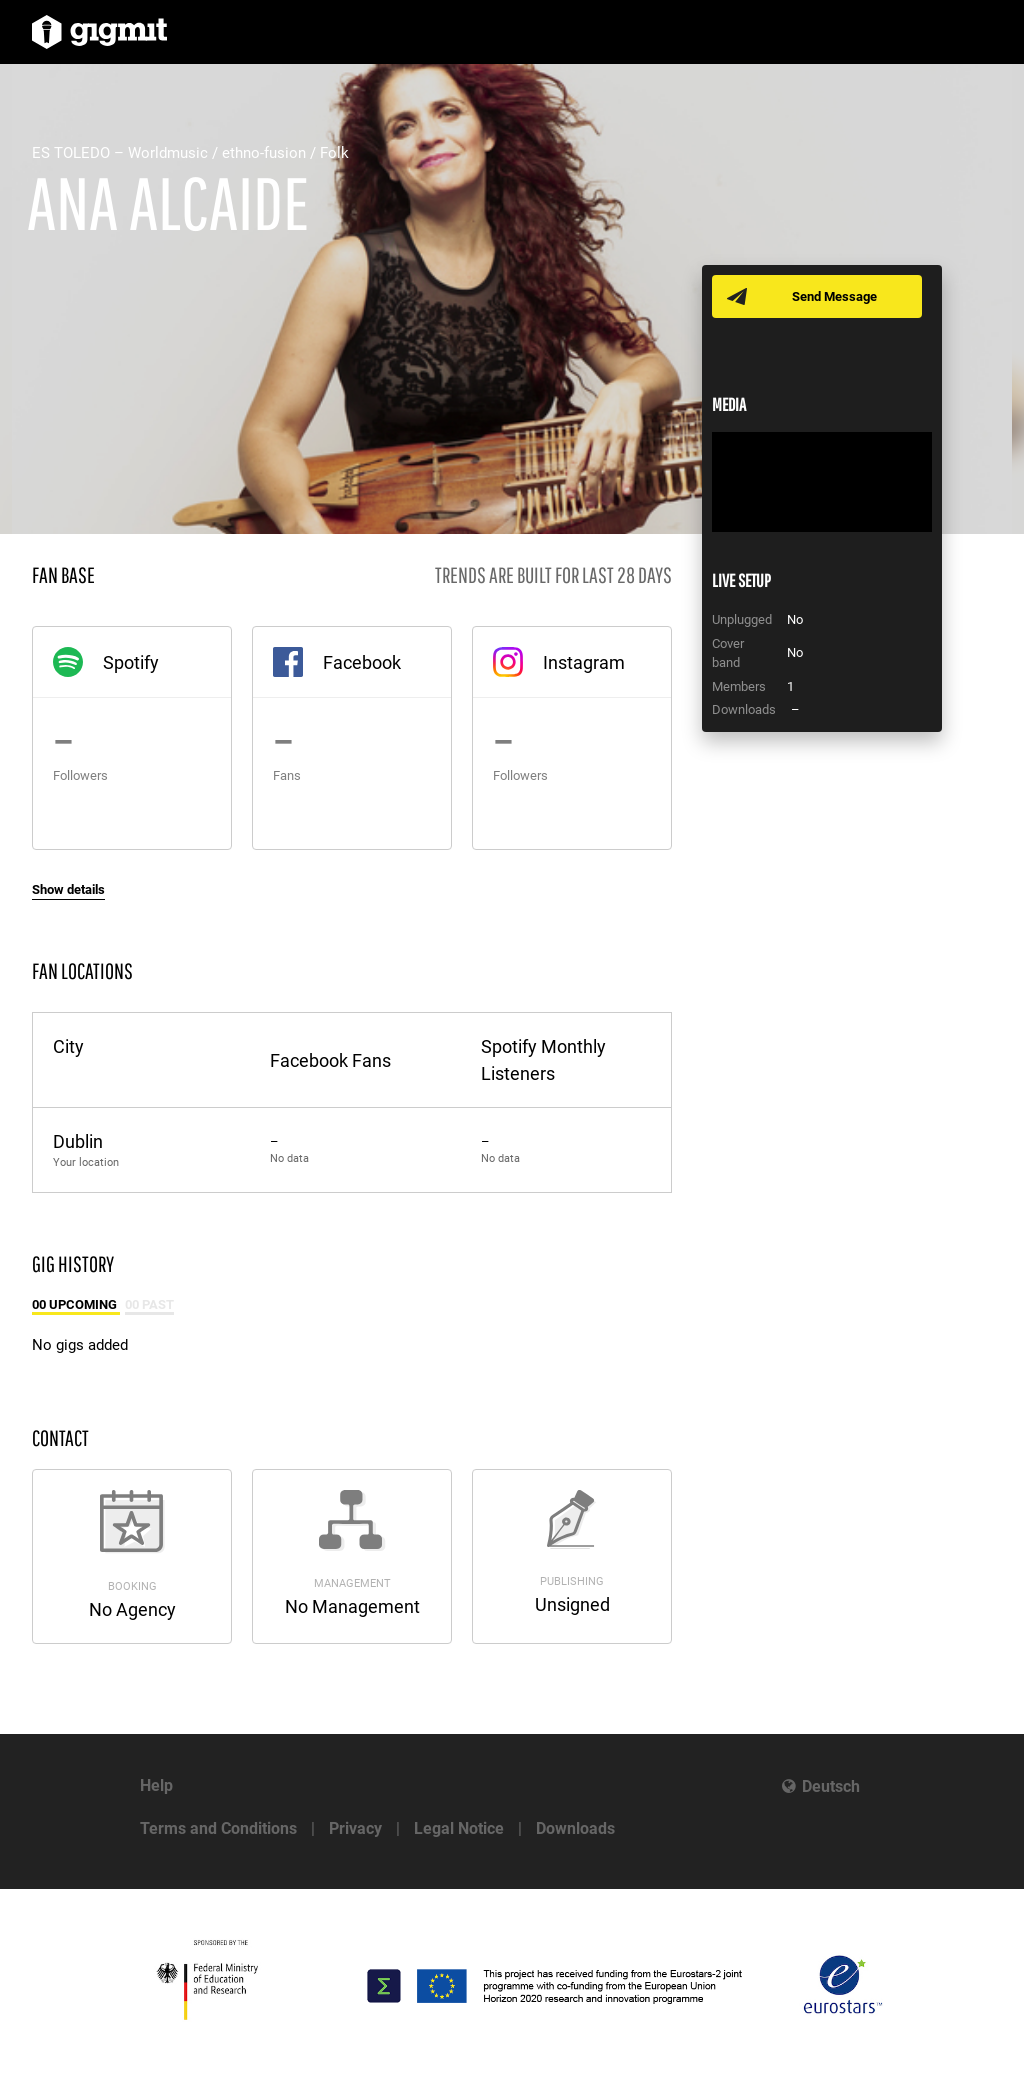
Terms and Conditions (218, 1828)
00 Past (149, 1304)
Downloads (575, 1828)
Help (156, 1785)
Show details (68, 889)
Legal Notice (459, 1828)
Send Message (834, 296)
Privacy (355, 1828)
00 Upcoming (76, 1304)
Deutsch (831, 1786)
